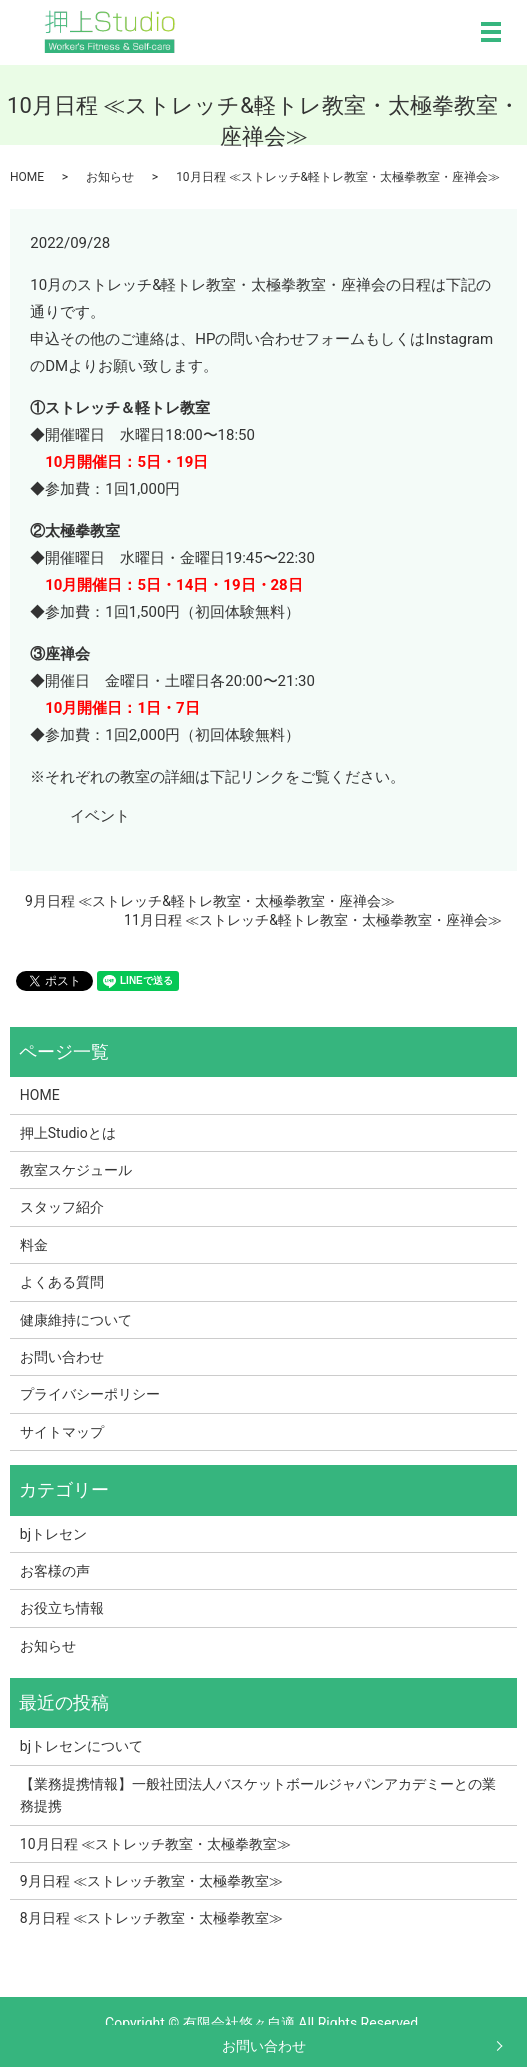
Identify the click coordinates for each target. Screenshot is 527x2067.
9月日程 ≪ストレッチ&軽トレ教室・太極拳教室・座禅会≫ (210, 901)
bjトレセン (53, 1534)
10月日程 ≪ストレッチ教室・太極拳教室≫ (155, 1844)
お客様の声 (55, 1571)
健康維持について (76, 1320)
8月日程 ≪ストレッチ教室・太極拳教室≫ (151, 1918)
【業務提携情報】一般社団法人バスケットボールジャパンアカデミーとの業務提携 (258, 1795)
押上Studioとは (68, 1133)
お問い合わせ (264, 2046)
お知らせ (110, 177)
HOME (27, 177)
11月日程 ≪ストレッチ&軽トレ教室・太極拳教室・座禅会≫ (313, 920)
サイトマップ (62, 1432)
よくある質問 (62, 1282)
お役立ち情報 (62, 1608)
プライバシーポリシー (90, 1394)
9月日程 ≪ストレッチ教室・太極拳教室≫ (151, 1881)
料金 (34, 1245)
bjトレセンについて (81, 1746)
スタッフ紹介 (62, 1207)
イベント (100, 816)
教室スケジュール (76, 1170)
